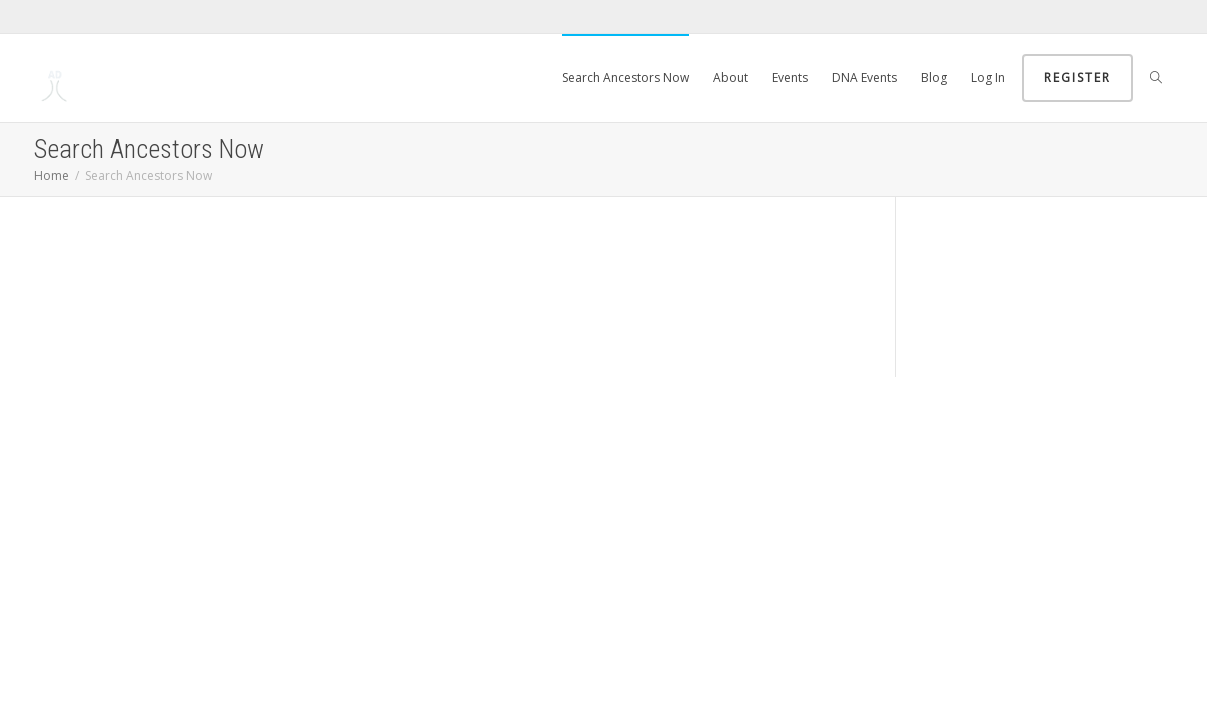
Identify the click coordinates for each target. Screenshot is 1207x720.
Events (790, 77)
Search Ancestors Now (625, 77)
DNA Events (864, 77)
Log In (988, 77)
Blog (934, 77)
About (730, 77)
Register (1077, 77)
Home (51, 175)
